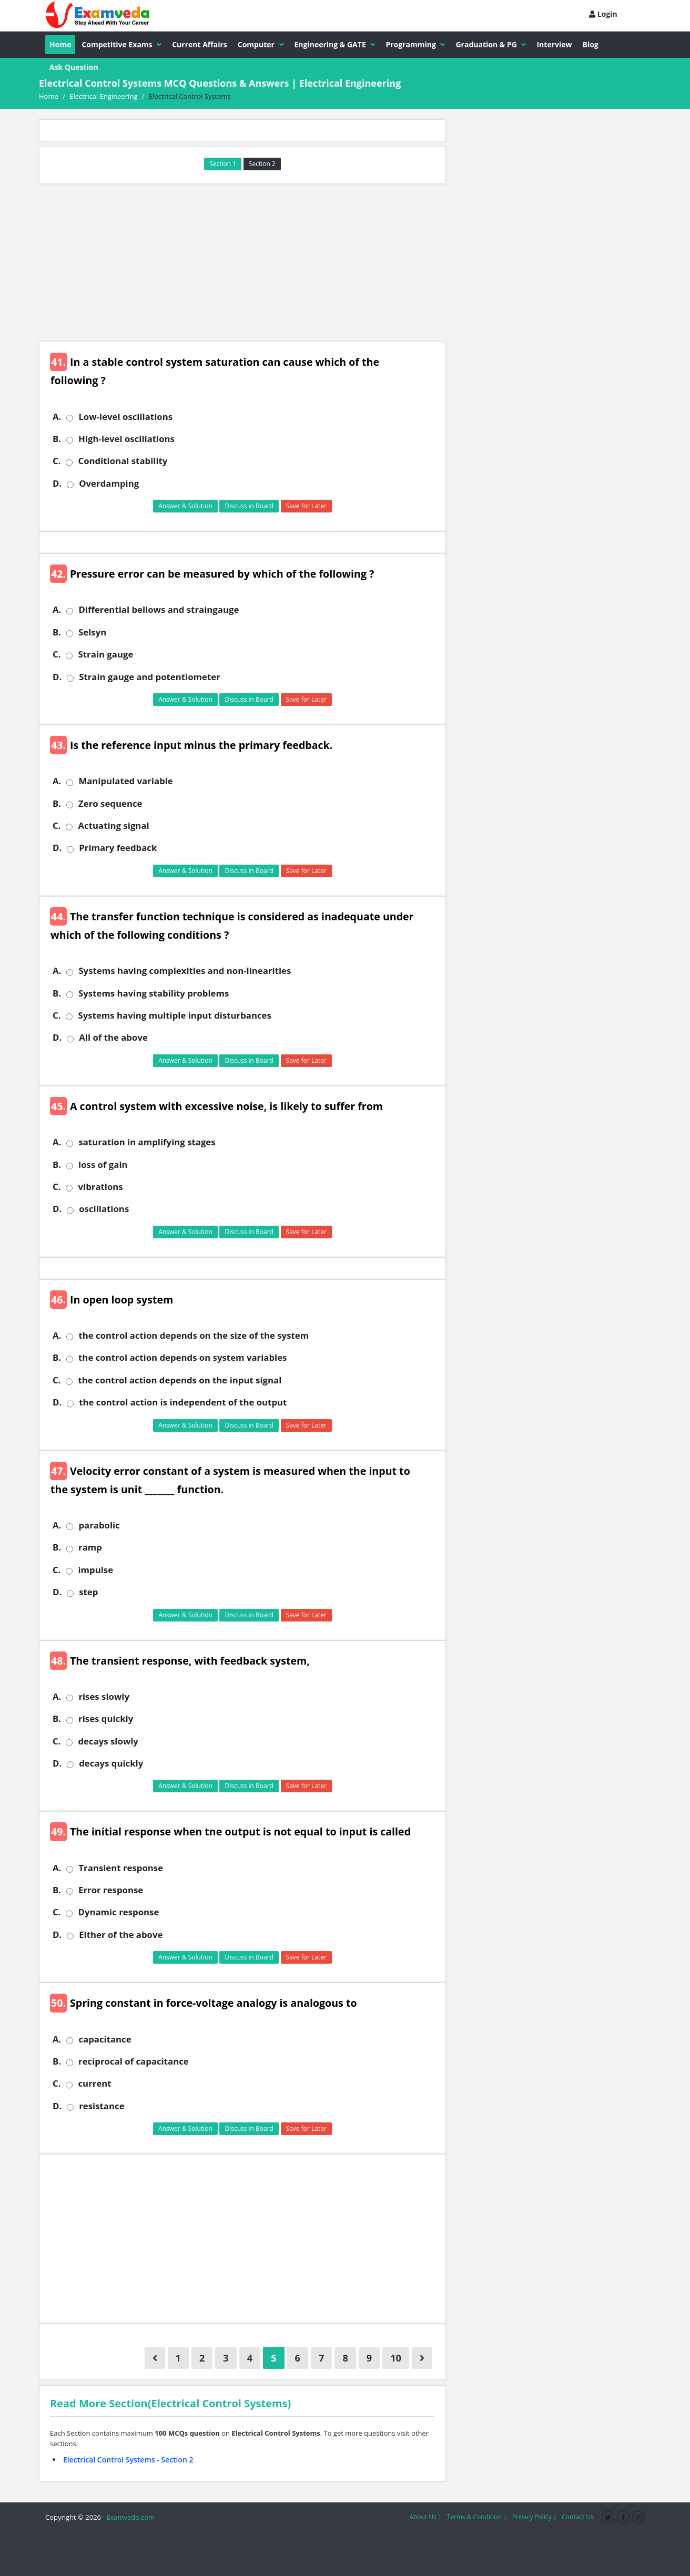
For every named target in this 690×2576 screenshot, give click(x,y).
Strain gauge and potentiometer (149, 677)
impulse (95, 1570)
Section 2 (262, 163)
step (88, 1592)
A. (57, 417)
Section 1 (222, 163)
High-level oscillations (126, 439)
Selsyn (92, 632)
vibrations (100, 1187)
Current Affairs (199, 44)
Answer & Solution (185, 505)
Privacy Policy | (534, 2516)
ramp (90, 1547)
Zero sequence (110, 803)
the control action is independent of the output (183, 1402)
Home (60, 44)
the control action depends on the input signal (179, 1380)
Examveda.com (129, 2517)
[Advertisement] (242, 262)
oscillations (104, 1209)
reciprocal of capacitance (133, 2061)
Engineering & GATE (335, 44)
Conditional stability (122, 461)
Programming (415, 44)
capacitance (104, 2039)
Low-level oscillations (125, 417)
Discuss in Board (249, 505)
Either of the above (121, 1935)
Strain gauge (105, 654)
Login (603, 14)
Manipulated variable (125, 781)
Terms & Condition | (476, 2516)
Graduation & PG (490, 44)
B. (57, 439)
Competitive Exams (121, 44)
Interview (554, 44)
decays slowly (108, 1741)
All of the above (113, 1037)
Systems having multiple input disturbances (174, 1015)
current (94, 2083)
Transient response (120, 1868)
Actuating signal (113, 826)
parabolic (98, 1525)
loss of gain (103, 1165)
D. (57, 483)
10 (395, 2358)
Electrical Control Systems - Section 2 (128, 2460)
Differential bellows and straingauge (158, 609)
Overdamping (109, 483)
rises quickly (105, 1719)
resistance (101, 2106)
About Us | (425, 2516)
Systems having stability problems (153, 993)
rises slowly (103, 1696)
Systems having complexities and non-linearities (184, 971)
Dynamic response (118, 1912)
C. (56, 461)
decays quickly (111, 1763)
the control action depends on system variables (182, 1357)
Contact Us (578, 2516)
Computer (261, 44)
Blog (590, 44)
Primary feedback (118, 848)
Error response (110, 1890)
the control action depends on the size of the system (193, 1335)
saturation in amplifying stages (146, 1142)
